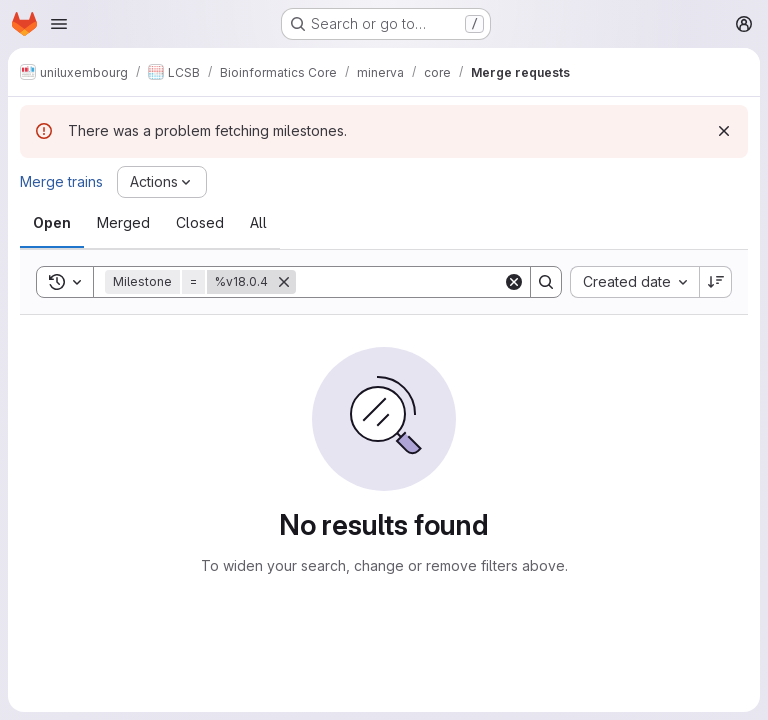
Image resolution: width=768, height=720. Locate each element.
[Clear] (514, 282)
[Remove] (284, 282)
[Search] (420, 282)
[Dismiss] (724, 131)
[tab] (52, 223)
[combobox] (634, 282)
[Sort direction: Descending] (716, 282)
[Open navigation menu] (59, 24)
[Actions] (162, 182)
